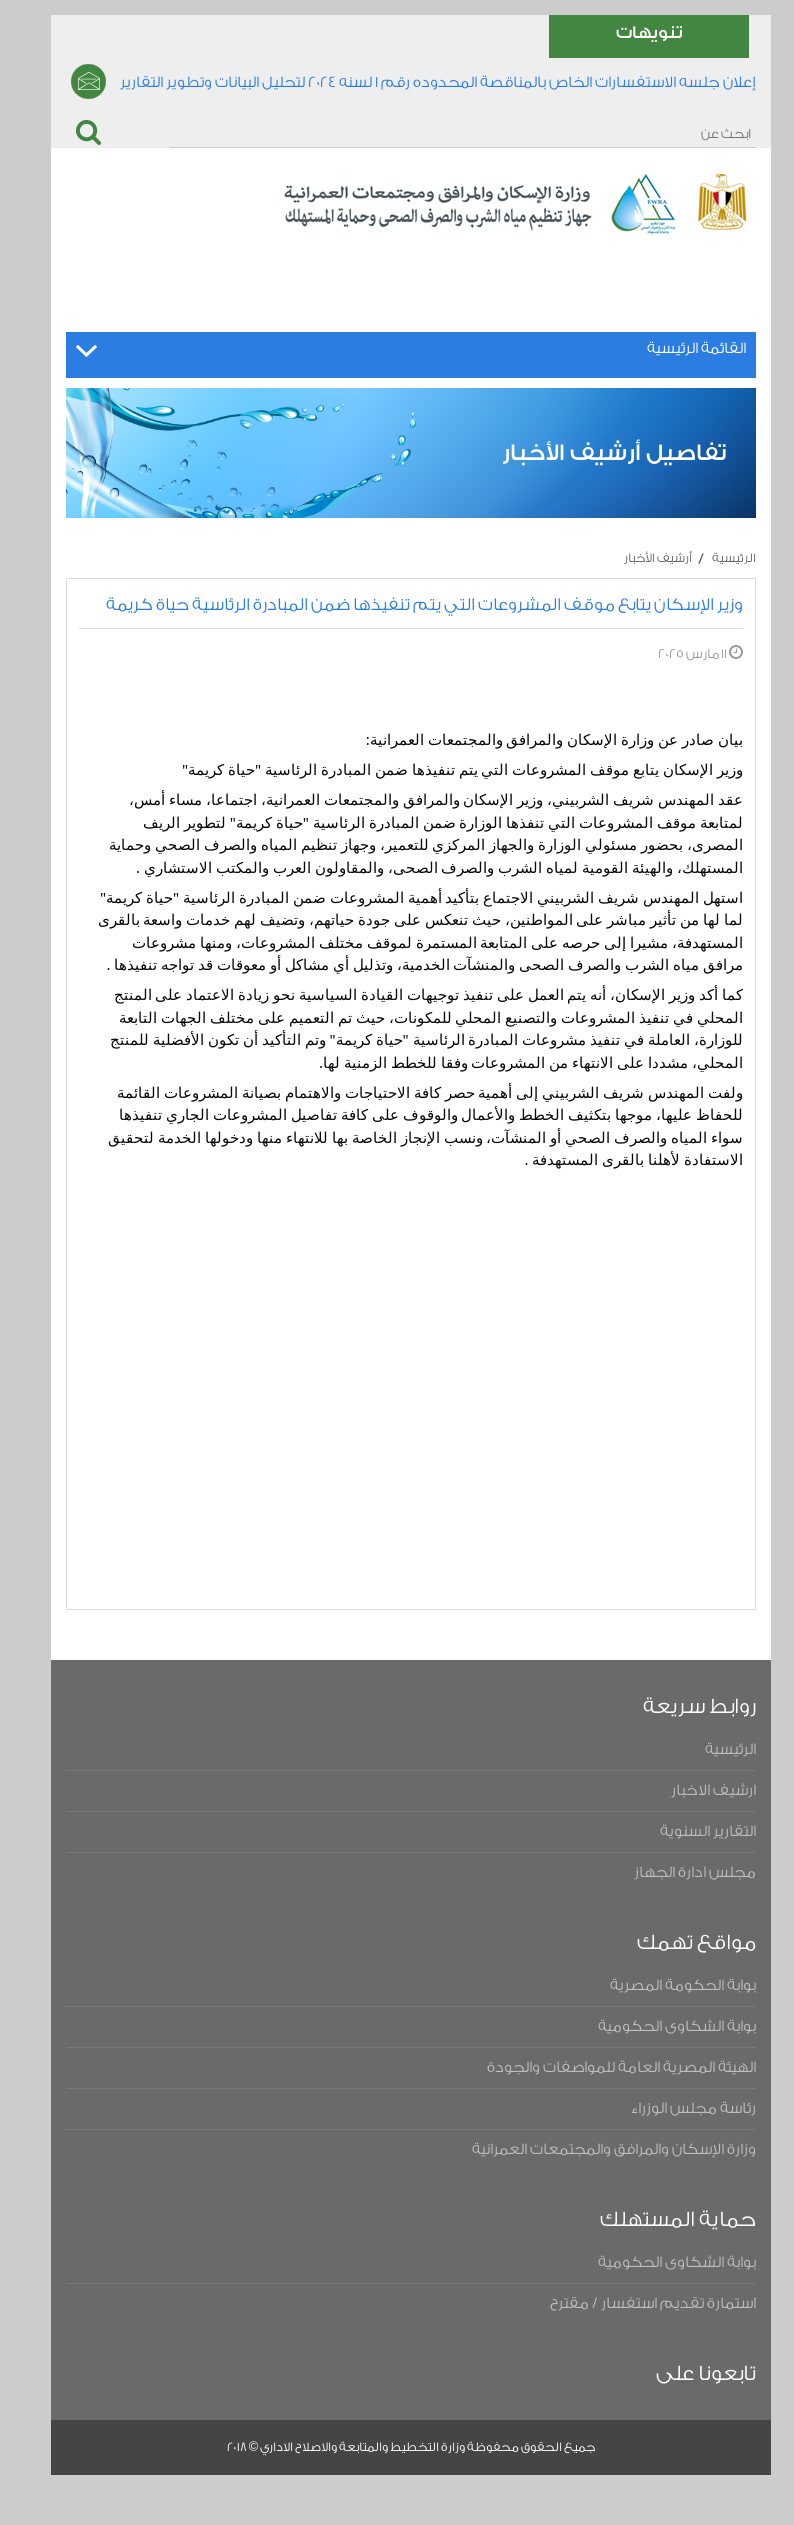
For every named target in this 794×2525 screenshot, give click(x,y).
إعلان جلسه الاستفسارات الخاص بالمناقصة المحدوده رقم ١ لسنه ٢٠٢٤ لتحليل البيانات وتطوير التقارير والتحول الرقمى (409, 89)
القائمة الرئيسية (667, 348)
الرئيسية (705, 558)
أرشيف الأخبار (629, 558)
